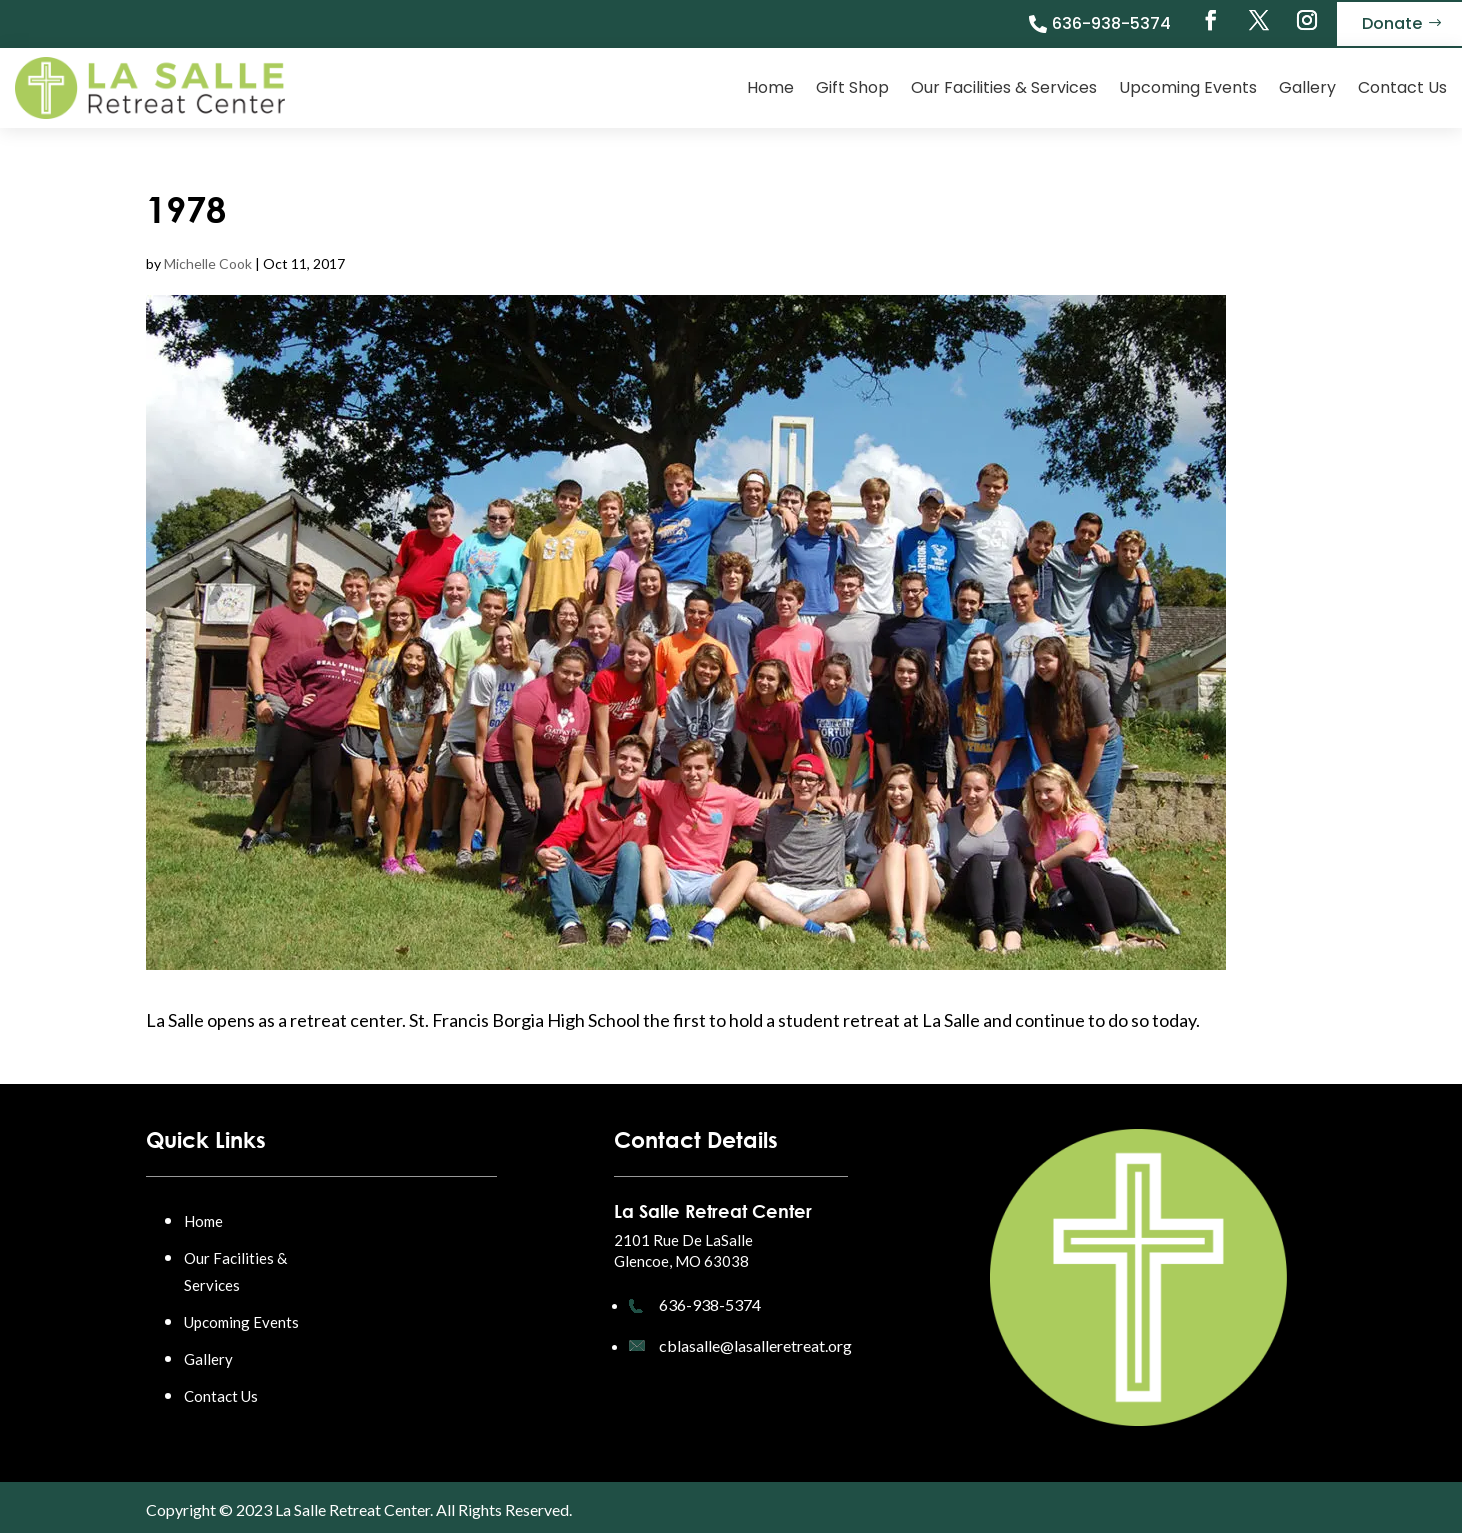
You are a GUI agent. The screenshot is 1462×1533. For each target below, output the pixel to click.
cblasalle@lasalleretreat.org (755, 1345)
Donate (1392, 23)
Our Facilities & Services (1004, 87)
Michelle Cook (208, 263)
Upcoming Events (1188, 87)
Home (770, 87)
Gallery (1307, 87)
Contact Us (1402, 87)
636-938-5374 (1111, 23)
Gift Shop (852, 87)
